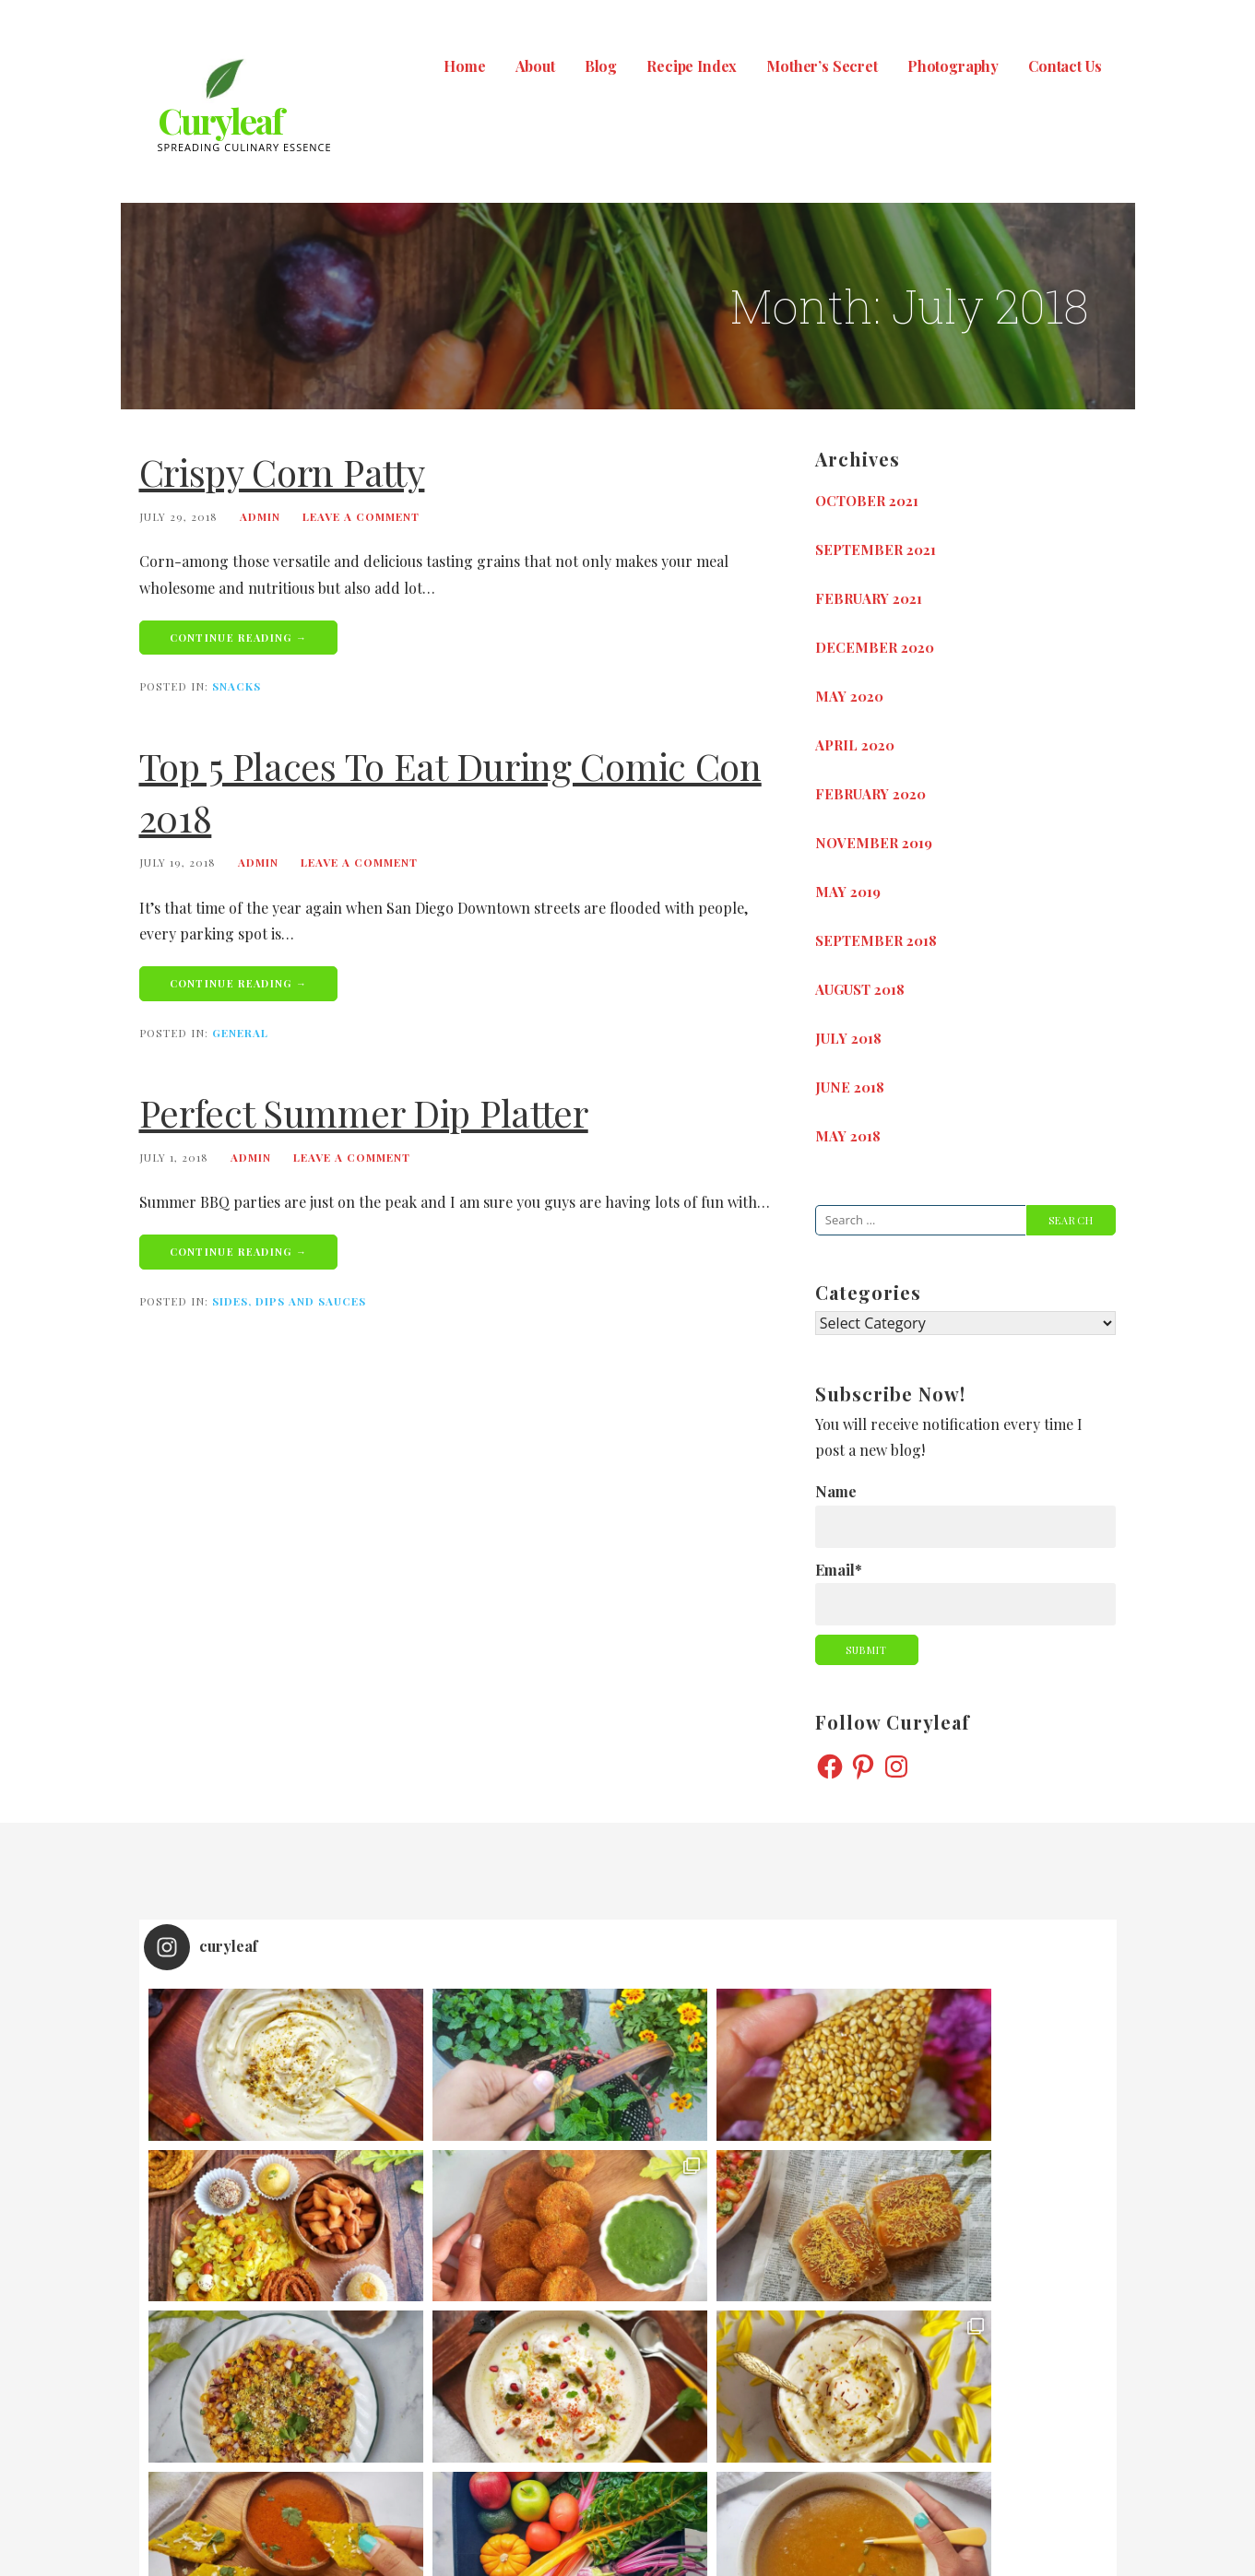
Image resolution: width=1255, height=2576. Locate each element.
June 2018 (849, 1087)
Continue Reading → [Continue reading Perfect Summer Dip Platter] (239, 1251)
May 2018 (848, 1136)
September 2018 (876, 940)
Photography (953, 66)
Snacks (236, 686)
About (535, 66)
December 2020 (874, 647)
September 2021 (875, 549)
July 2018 (848, 1038)
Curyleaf (220, 120)
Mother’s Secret (822, 66)
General (240, 1032)
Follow (629, 2330)
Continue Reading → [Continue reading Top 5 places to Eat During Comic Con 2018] (239, 983)
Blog (601, 66)
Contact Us (1064, 66)
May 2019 (848, 891)
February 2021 (868, 598)
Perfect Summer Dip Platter (363, 1112)
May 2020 (849, 696)
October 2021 (866, 500)
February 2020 (870, 794)
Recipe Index (691, 66)
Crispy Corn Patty (282, 471)
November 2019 (873, 842)
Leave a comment (361, 516)
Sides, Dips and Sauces (289, 1301)
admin (260, 516)
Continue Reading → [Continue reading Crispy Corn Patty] (239, 637)
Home (464, 66)
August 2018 (860, 989)
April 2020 (854, 745)
